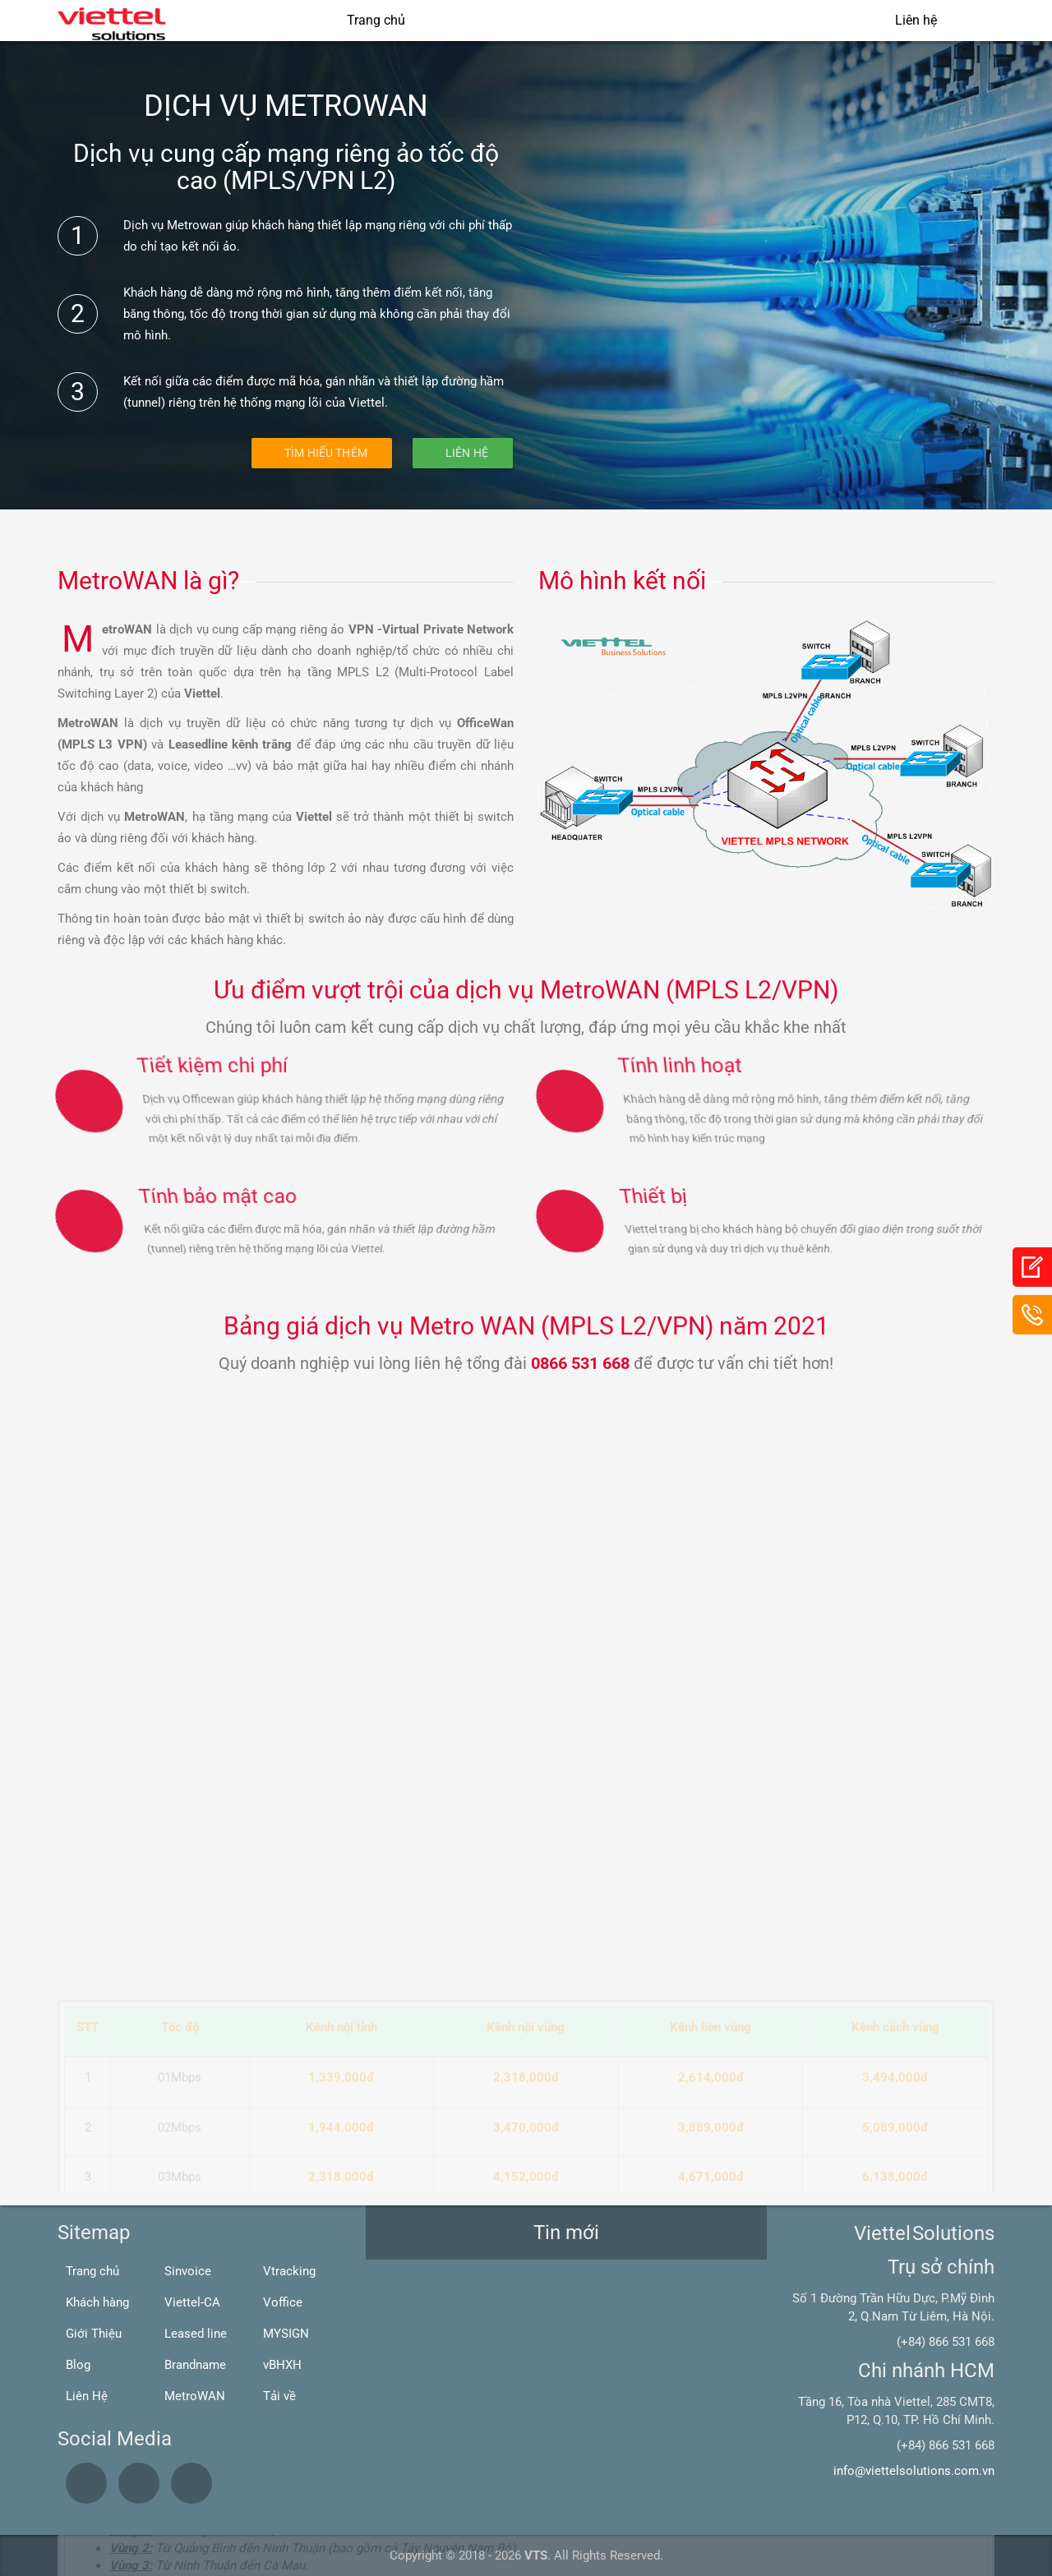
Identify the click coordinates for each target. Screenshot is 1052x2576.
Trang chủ (376, 20)
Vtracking (289, 2271)
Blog (78, 2364)
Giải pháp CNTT (578, 20)
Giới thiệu (465, 20)
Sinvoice (187, 2271)
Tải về (279, 2396)
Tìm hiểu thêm (325, 452)
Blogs (840, 20)
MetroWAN (194, 2396)
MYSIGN (286, 2333)
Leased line (195, 2333)
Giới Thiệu (94, 2333)
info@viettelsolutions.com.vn (913, 2470)
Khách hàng (97, 2302)
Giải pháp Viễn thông (724, 20)
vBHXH (282, 2364)
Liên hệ (916, 20)
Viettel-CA (192, 2302)
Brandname (195, 2364)
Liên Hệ (466, 452)
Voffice (282, 2302)
